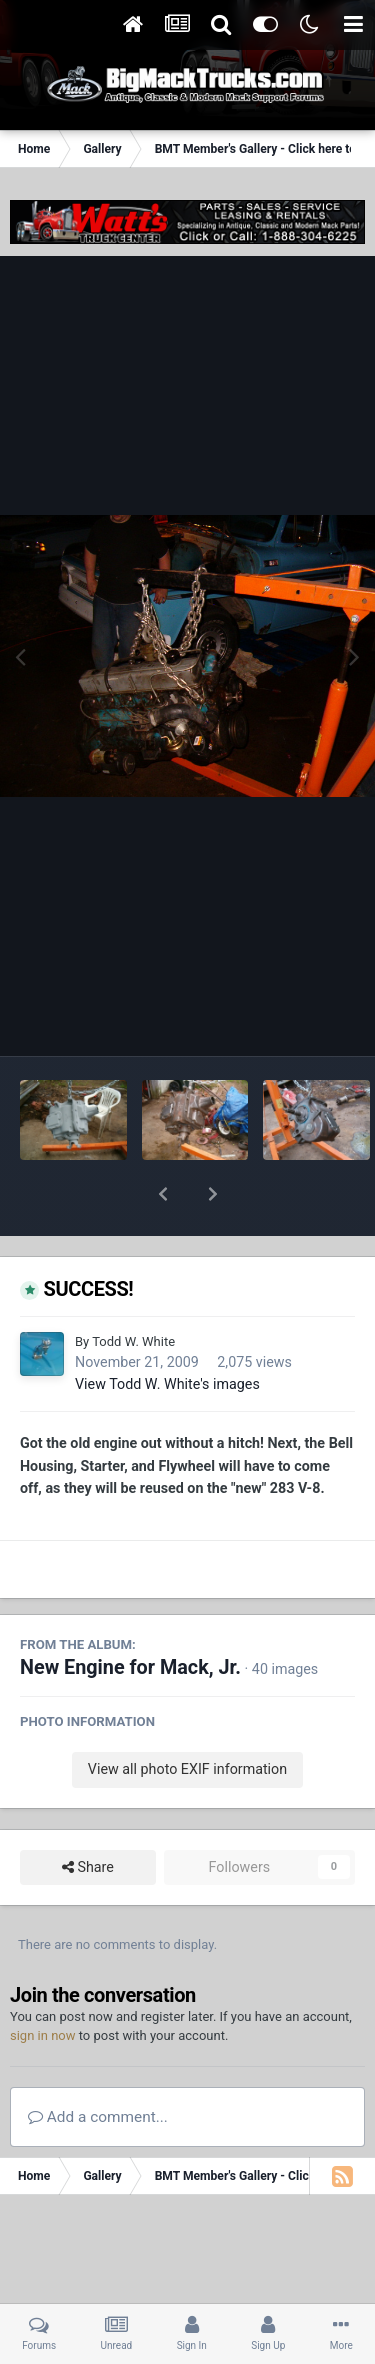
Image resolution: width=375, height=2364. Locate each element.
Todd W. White (133, 1289)
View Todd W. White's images (167, 1332)
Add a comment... (98, 2065)
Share (88, 1815)
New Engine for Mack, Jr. (130, 1615)
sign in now (43, 1983)
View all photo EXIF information (187, 1717)
